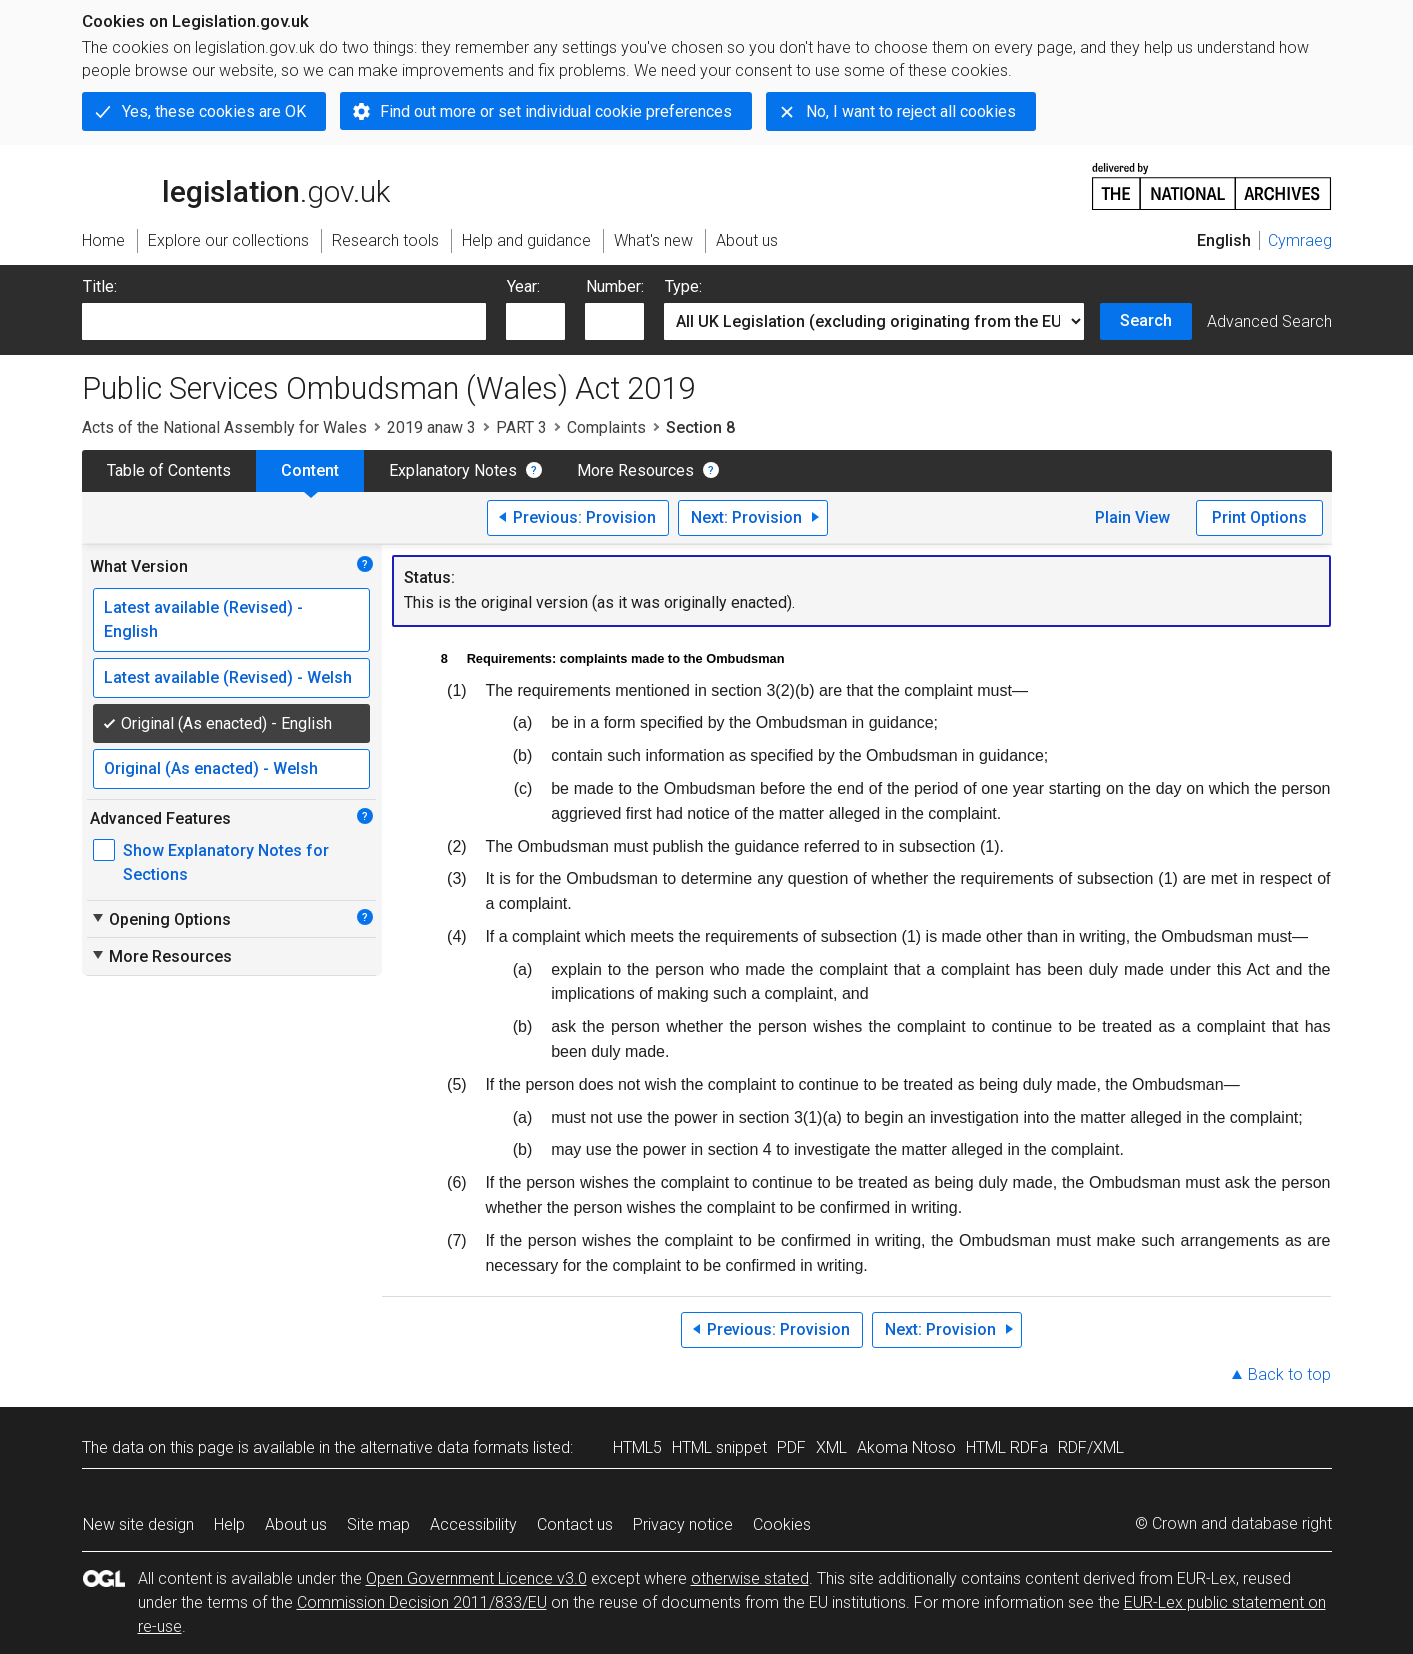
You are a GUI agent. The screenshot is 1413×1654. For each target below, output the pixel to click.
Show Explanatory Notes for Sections (226, 862)
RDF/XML (1091, 1447)
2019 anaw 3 (431, 427)
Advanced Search (1269, 321)
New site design (138, 1524)
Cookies (782, 1524)
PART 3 (521, 427)
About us (296, 1524)
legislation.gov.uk (236, 185)
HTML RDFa (1007, 1447)
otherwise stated (750, 1578)
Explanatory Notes (453, 470)
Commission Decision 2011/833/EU (422, 1602)
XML (831, 1447)
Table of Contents (169, 470)
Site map (378, 1524)
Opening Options (160, 919)
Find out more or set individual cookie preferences (556, 111)
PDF (791, 1447)
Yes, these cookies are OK (214, 111)
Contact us (575, 1524)
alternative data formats (444, 1447)
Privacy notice (683, 1524)
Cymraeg (1300, 240)
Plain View (1132, 517)
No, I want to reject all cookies (911, 111)
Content (310, 470)
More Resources (635, 470)
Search (1146, 320)
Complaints (606, 427)
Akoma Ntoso (906, 1447)
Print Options (1259, 517)
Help (229, 1524)
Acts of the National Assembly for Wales (224, 427)
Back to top (1289, 1374)
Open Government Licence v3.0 (476, 1578)
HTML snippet (719, 1447)
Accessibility (473, 1524)
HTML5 (637, 1447)
